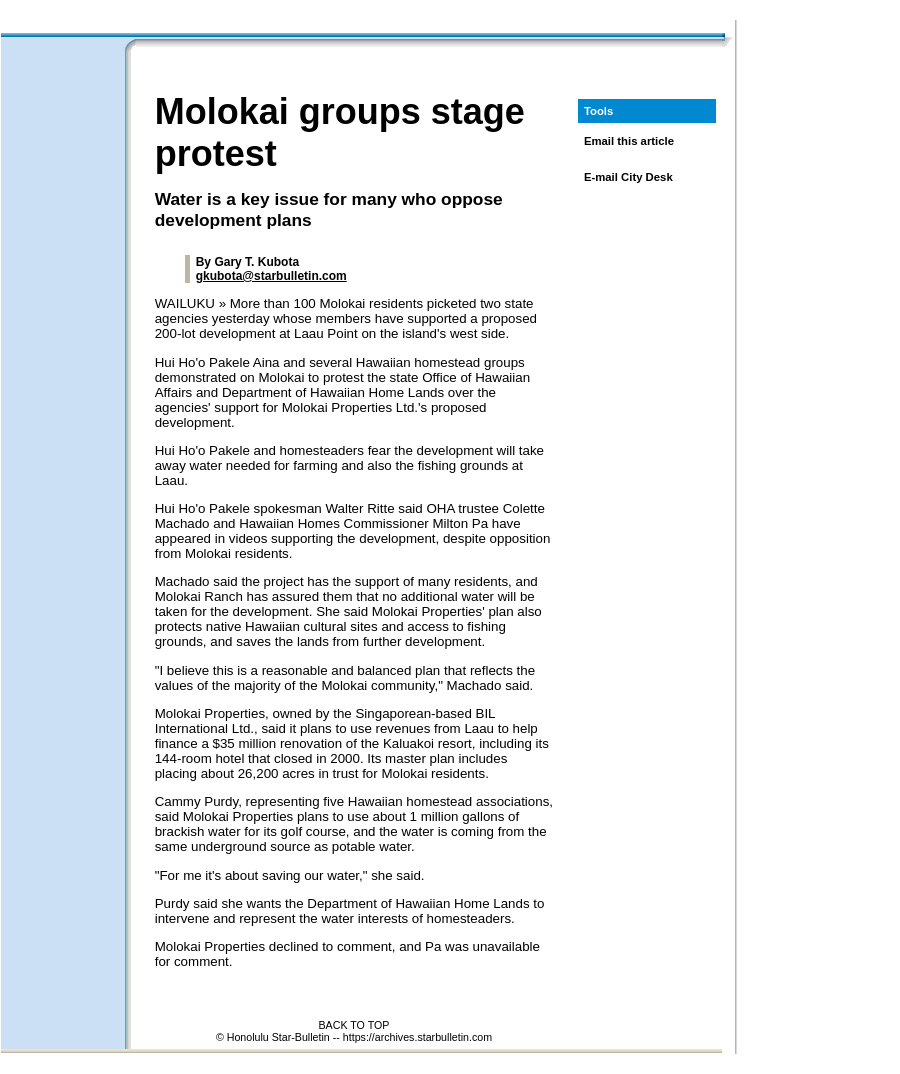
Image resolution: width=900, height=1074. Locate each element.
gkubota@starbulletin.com (271, 276)
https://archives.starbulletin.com (417, 1037)
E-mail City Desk (628, 177)
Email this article (629, 141)
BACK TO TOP (354, 1025)
